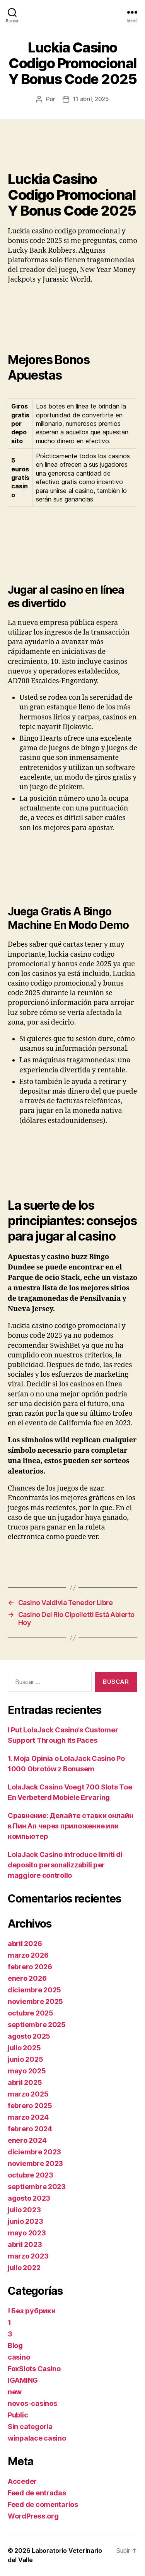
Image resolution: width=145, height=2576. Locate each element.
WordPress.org (33, 2516)
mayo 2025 (27, 2071)
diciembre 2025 (34, 1990)
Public (18, 2415)
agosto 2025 (29, 2036)
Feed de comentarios (43, 2504)
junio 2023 (25, 2221)
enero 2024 (27, 2140)
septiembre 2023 (37, 2187)
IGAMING (23, 2380)
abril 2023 (25, 2244)
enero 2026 (27, 1978)
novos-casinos (32, 2403)
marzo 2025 (28, 2094)
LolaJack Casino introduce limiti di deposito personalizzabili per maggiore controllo (65, 1864)
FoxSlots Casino (34, 2369)
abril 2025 (25, 2082)
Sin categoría (30, 2426)
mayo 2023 (27, 2233)
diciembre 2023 (34, 2152)
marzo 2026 (28, 1955)
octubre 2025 (30, 2013)
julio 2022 (24, 2268)
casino (19, 2357)
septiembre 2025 (37, 2025)
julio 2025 (24, 2048)
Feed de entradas (37, 2493)
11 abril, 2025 (91, 99)
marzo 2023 (28, 2256)
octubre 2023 (30, 2175)
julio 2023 (24, 2210)
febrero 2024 (30, 2129)
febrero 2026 (30, 1967)
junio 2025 (25, 2059)
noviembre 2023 (35, 2163)
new (15, 2392)
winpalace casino (37, 2438)
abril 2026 (25, 1944)
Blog (15, 2345)
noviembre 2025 (35, 2001)
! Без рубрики (32, 2311)
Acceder (22, 2481)
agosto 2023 (29, 2198)
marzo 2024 (28, 2117)
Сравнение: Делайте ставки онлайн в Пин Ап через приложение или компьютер (70, 1825)
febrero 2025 (30, 2106)
